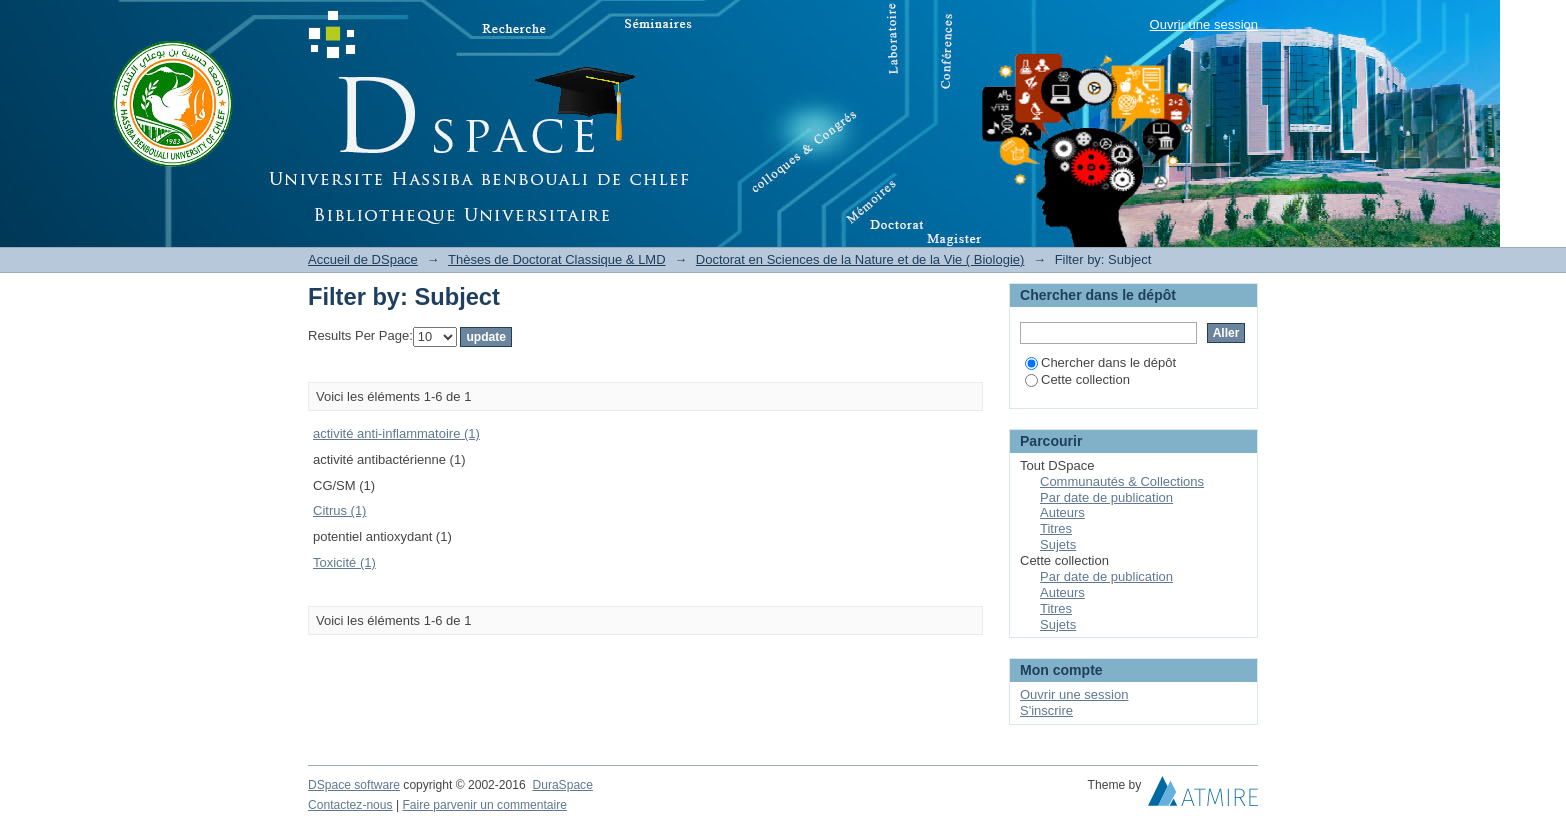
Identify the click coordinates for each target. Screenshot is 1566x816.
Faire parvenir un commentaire (484, 805)
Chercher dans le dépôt (1100, 362)
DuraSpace (562, 785)
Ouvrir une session (1204, 24)
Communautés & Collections (1122, 481)
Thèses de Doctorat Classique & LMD (556, 259)
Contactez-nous (350, 805)
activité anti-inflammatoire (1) (396, 433)
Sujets (1058, 544)
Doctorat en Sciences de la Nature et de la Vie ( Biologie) (860, 259)
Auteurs (1062, 512)
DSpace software (354, 785)
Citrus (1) (339, 510)
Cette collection (1077, 379)
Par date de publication (1106, 497)
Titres (1056, 528)
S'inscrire (1046, 710)
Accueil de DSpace (363, 259)
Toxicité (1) (344, 562)
